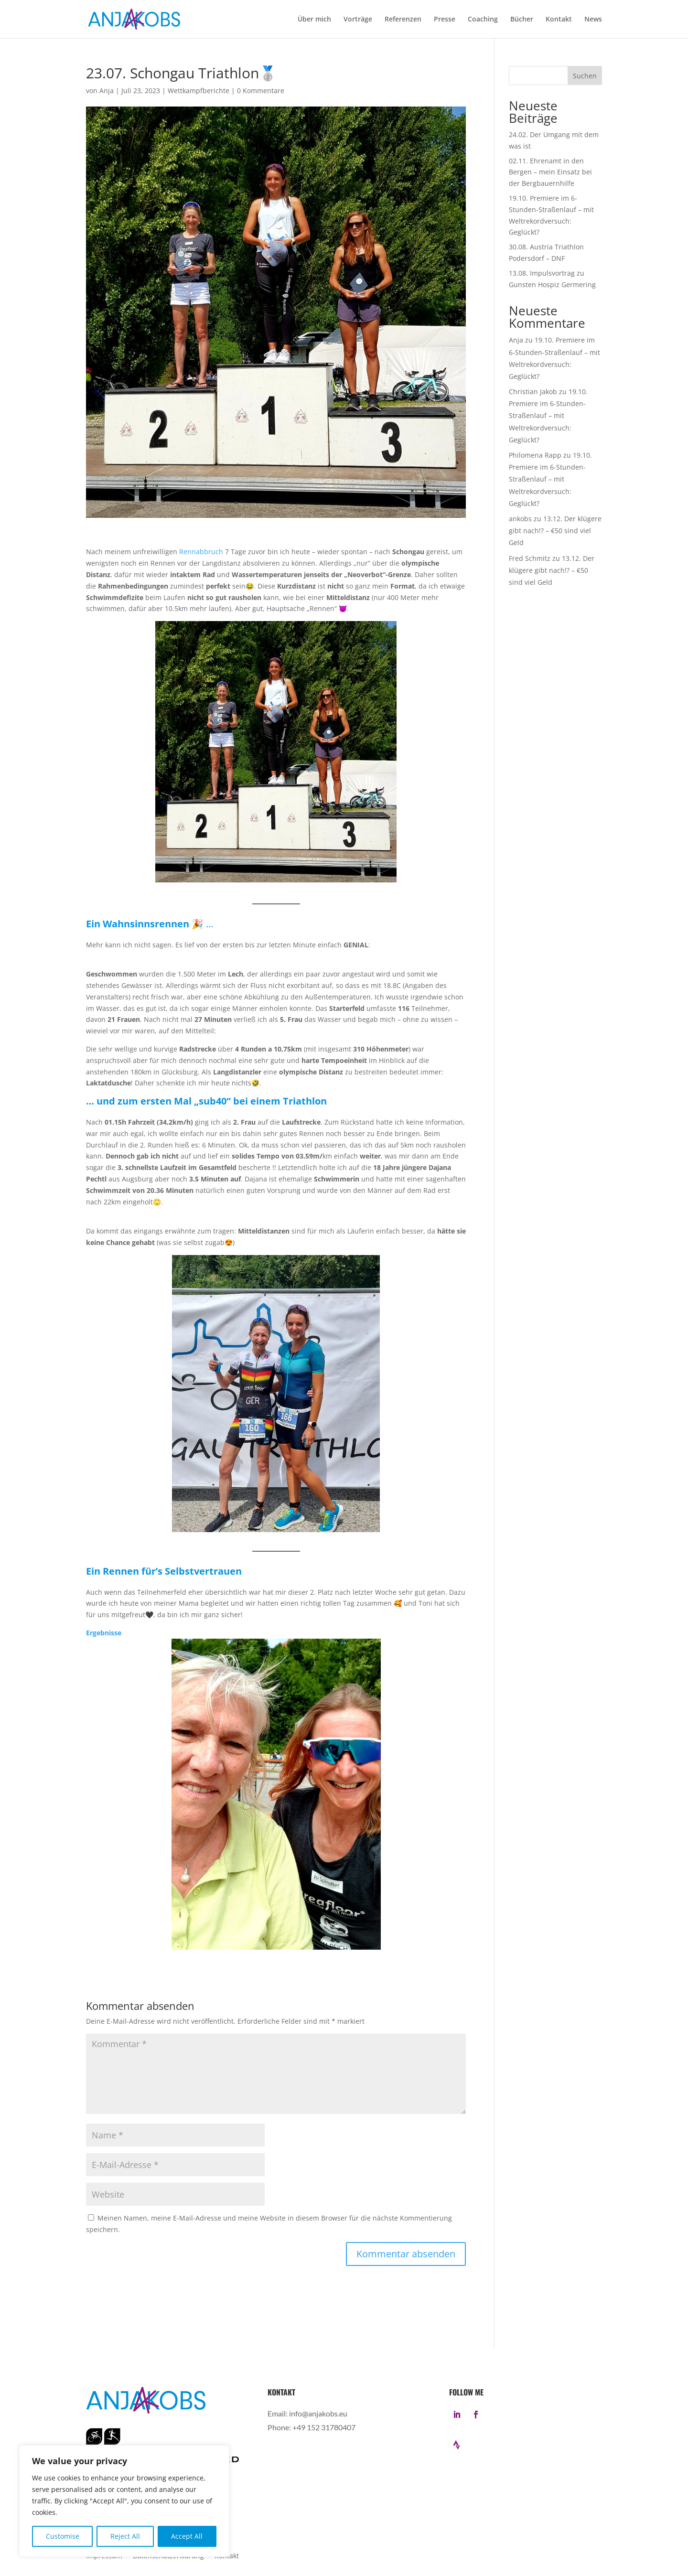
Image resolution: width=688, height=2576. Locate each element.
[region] (124, 2501)
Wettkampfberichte (198, 90)
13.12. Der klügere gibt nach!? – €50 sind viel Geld (555, 530)
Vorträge (358, 19)
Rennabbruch (201, 551)
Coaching (483, 19)
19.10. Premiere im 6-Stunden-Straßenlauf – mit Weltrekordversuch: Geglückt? (548, 415)
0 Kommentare (260, 90)
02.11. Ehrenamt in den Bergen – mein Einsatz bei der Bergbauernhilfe (550, 172)
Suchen (585, 75)
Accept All (187, 2536)
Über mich (314, 19)
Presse (444, 19)
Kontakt (559, 19)
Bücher (521, 19)
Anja (106, 90)
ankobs (520, 518)
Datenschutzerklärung (168, 2556)
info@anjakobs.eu (318, 2413)
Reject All (125, 2536)
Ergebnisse (103, 1632)
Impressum (104, 2556)
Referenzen (403, 19)
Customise (62, 2536)
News (593, 19)
